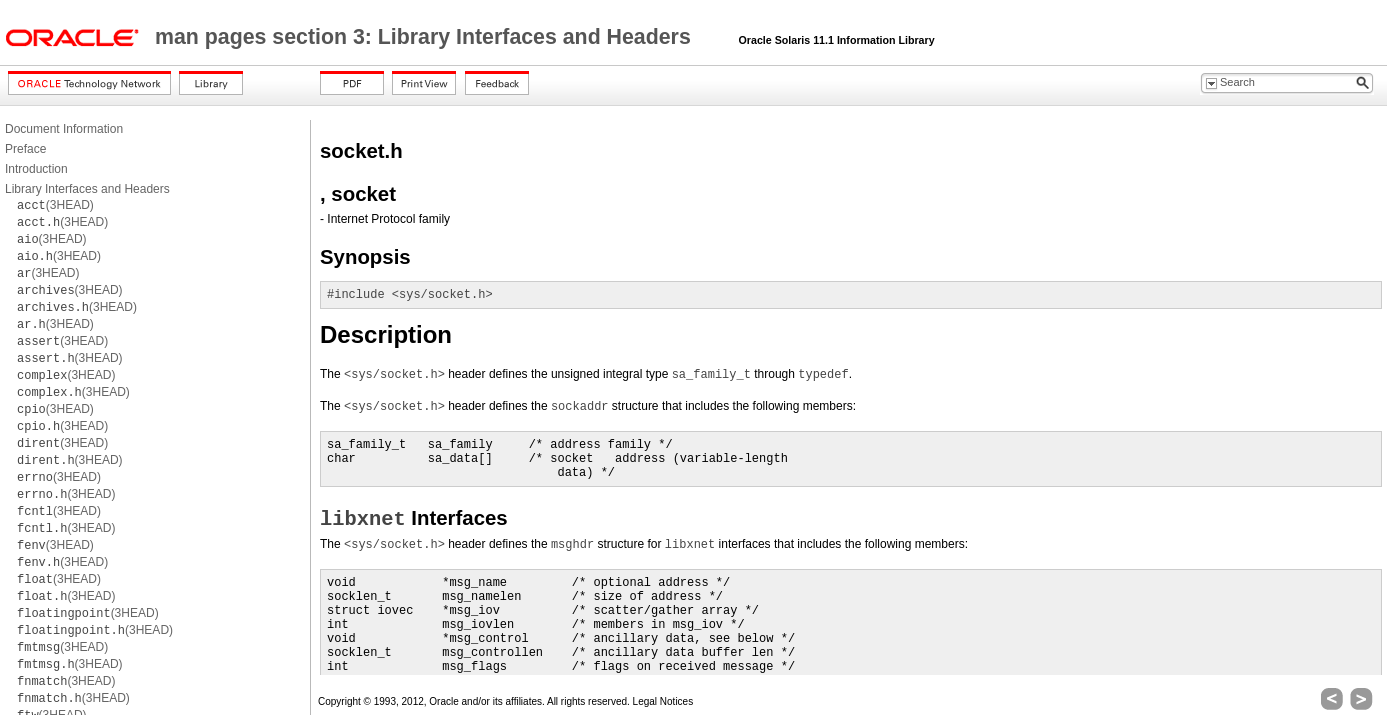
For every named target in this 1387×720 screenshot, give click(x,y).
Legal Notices (663, 701)
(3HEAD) (55, 205)
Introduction (36, 169)
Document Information (64, 129)
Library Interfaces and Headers (87, 189)
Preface (25, 149)
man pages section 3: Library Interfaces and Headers (426, 37)
